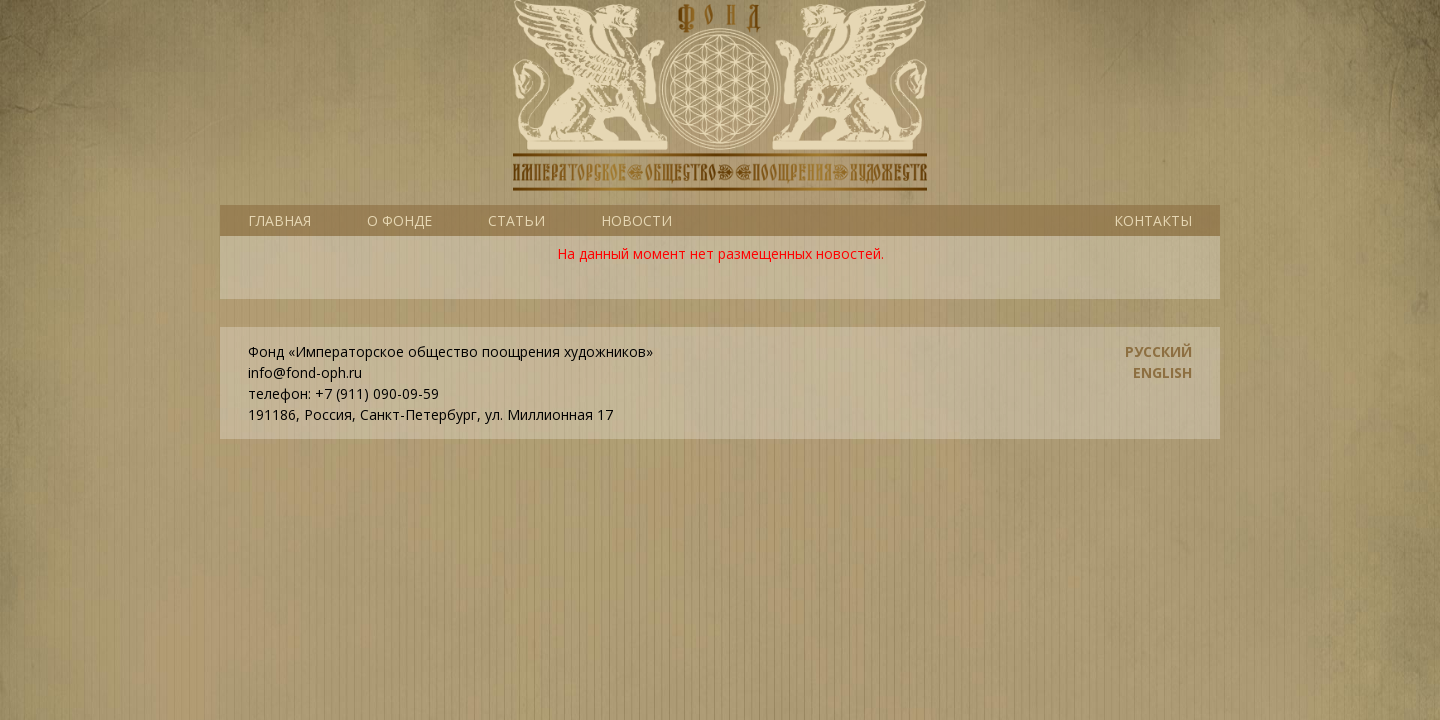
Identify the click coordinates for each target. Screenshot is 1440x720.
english (1162, 372)
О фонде (399, 220)
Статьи (516, 220)
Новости (636, 220)
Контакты (1153, 220)
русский (1158, 351)
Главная (279, 220)
